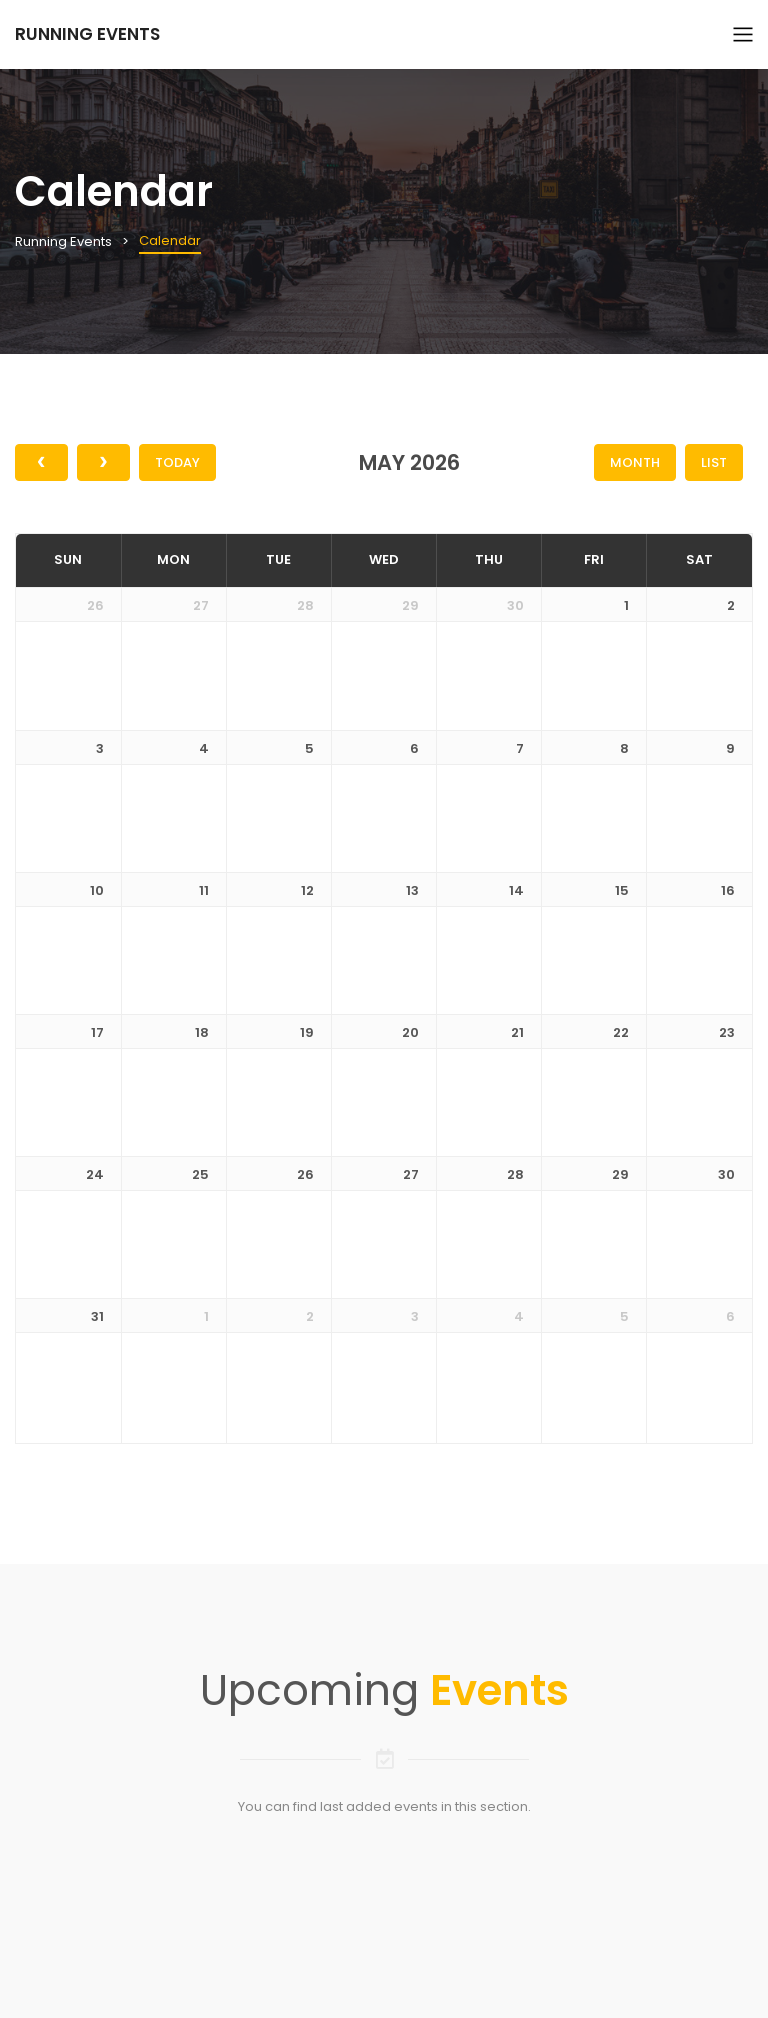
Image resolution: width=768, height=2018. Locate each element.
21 (517, 1032)
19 (307, 1032)
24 (95, 1174)
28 (305, 605)
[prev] (41, 462)
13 (412, 890)
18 (202, 1032)
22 (621, 1032)
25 (200, 1174)
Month (635, 462)
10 (97, 890)
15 (622, 890)
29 (410, 605)
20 (410, 1032)
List (714, 462)
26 (95, 605)
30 (515, 605)
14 (516, 890)
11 (204, 890)
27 (201, 605)
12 (307, 890)
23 (727, 1032)
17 (97, 1032)
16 (728, 890)
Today (177, 462)
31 (97, 1316)
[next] (103, 462)
